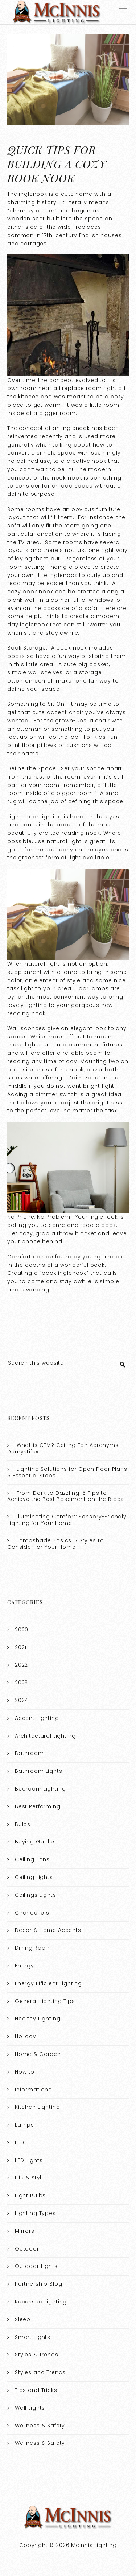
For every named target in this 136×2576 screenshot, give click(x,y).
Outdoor (27, 2248)
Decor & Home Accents (48, 1930)
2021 (20, 1647)
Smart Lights (32, 2337)
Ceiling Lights (34, 1877)
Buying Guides (35, 1841)
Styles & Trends (36, 2354)
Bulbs (22, 1824)
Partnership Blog (38, 2283)
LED (19, 2142)
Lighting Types (35, 2213)
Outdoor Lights (36, 2266)
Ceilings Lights (35, 1895)
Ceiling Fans (32, 1859)
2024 (21, 1700)
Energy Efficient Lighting (48, 1983)
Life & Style (30, 2177)
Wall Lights (30, 2407)
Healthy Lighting (38, 2018)
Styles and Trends (40, 2372)
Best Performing (38, 1806)
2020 (21, 1629)
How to (24, 2071)
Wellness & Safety (40, 2425)
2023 (21, 1682)
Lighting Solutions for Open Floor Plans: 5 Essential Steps (68, 1472)
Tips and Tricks (36, 2390)
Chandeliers (32, 1912)
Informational (34, 2089)
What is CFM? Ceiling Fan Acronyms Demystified (63, 1448)
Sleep (22, 2319)
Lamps (24, 2124)
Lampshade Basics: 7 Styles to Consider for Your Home (55, 1544)
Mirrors (24, 2231)
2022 (21, 1664)
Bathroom (29, 1753)
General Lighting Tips (45, 2001)
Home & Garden (38, 2054)
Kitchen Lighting (37, 2107)
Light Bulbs (30, 2195)
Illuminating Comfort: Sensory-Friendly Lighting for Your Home (67, 1520)
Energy (24, 1965)
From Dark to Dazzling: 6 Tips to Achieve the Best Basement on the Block (65, 1496)
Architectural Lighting (45, 1735)
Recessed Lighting (41, 2301)
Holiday (25, 2036)
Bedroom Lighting (40, 1788)
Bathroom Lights (38, 1771)
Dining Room (33, 1947)
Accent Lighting (37, 1718)
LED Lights (29, 2160)
